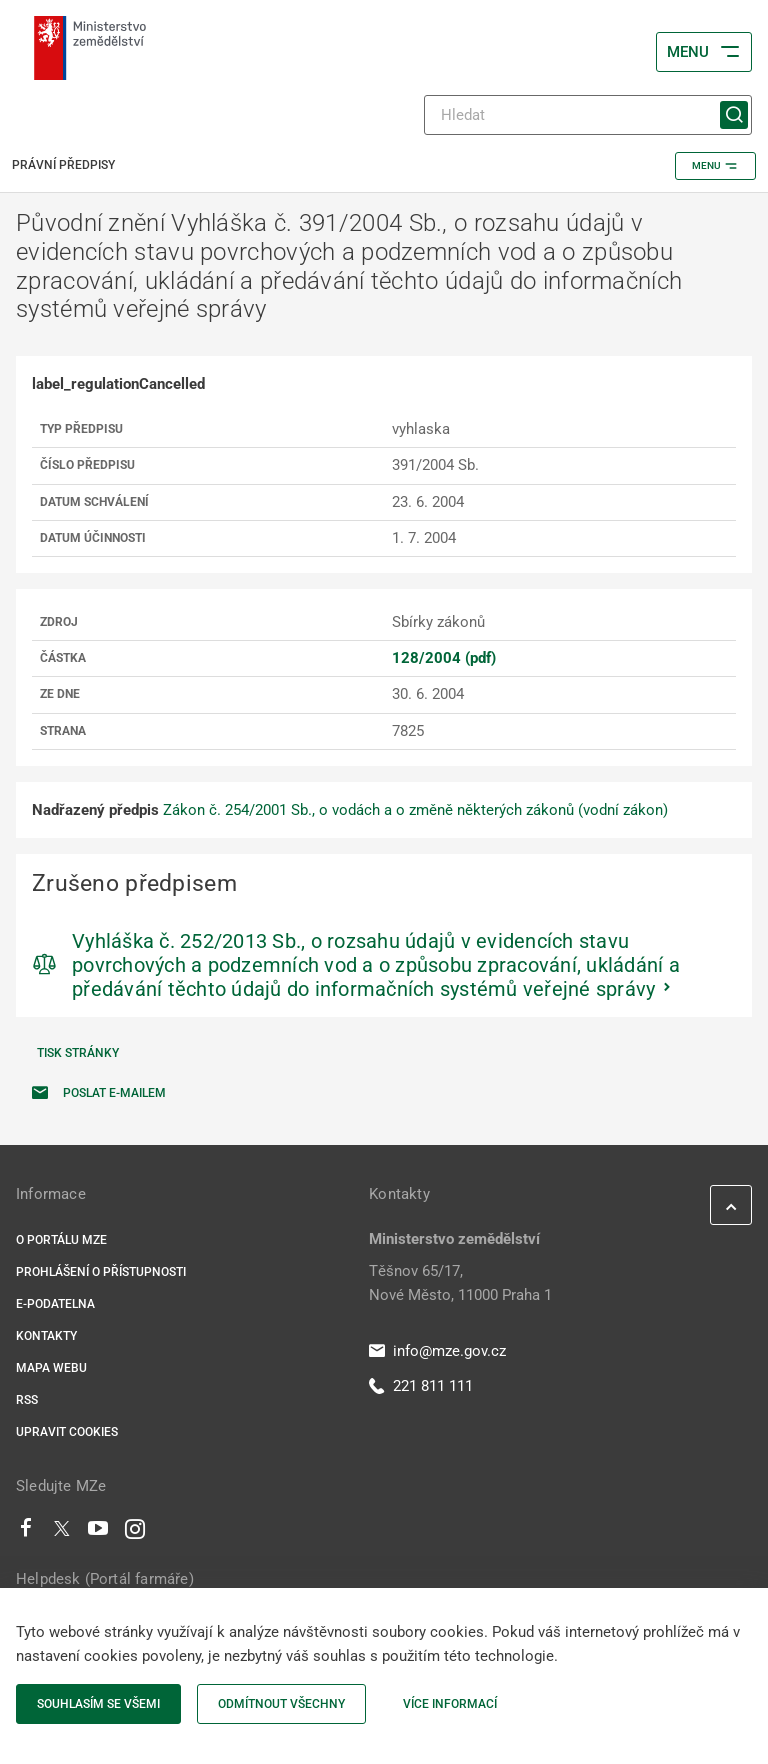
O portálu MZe (61, 1240)
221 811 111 (421, 1386)
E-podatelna (55, 1304)
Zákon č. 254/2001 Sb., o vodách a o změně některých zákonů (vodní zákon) (415, 810)
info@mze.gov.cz (437, 1351)
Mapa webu (51, 1368)
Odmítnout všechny (281, 1704)
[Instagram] (135, 1533)
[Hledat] (588, 115)
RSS (27, 1400)
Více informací (450, 1704)
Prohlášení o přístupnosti (101, 1272)
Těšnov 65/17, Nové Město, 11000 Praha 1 (460, 1283)
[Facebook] (26, 1533)
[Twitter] (62, 1533)
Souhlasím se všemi (98, 1704)
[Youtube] (98, 1533)
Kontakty (46, 1336)
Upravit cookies (67, 1432)
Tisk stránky (78, 1053)
